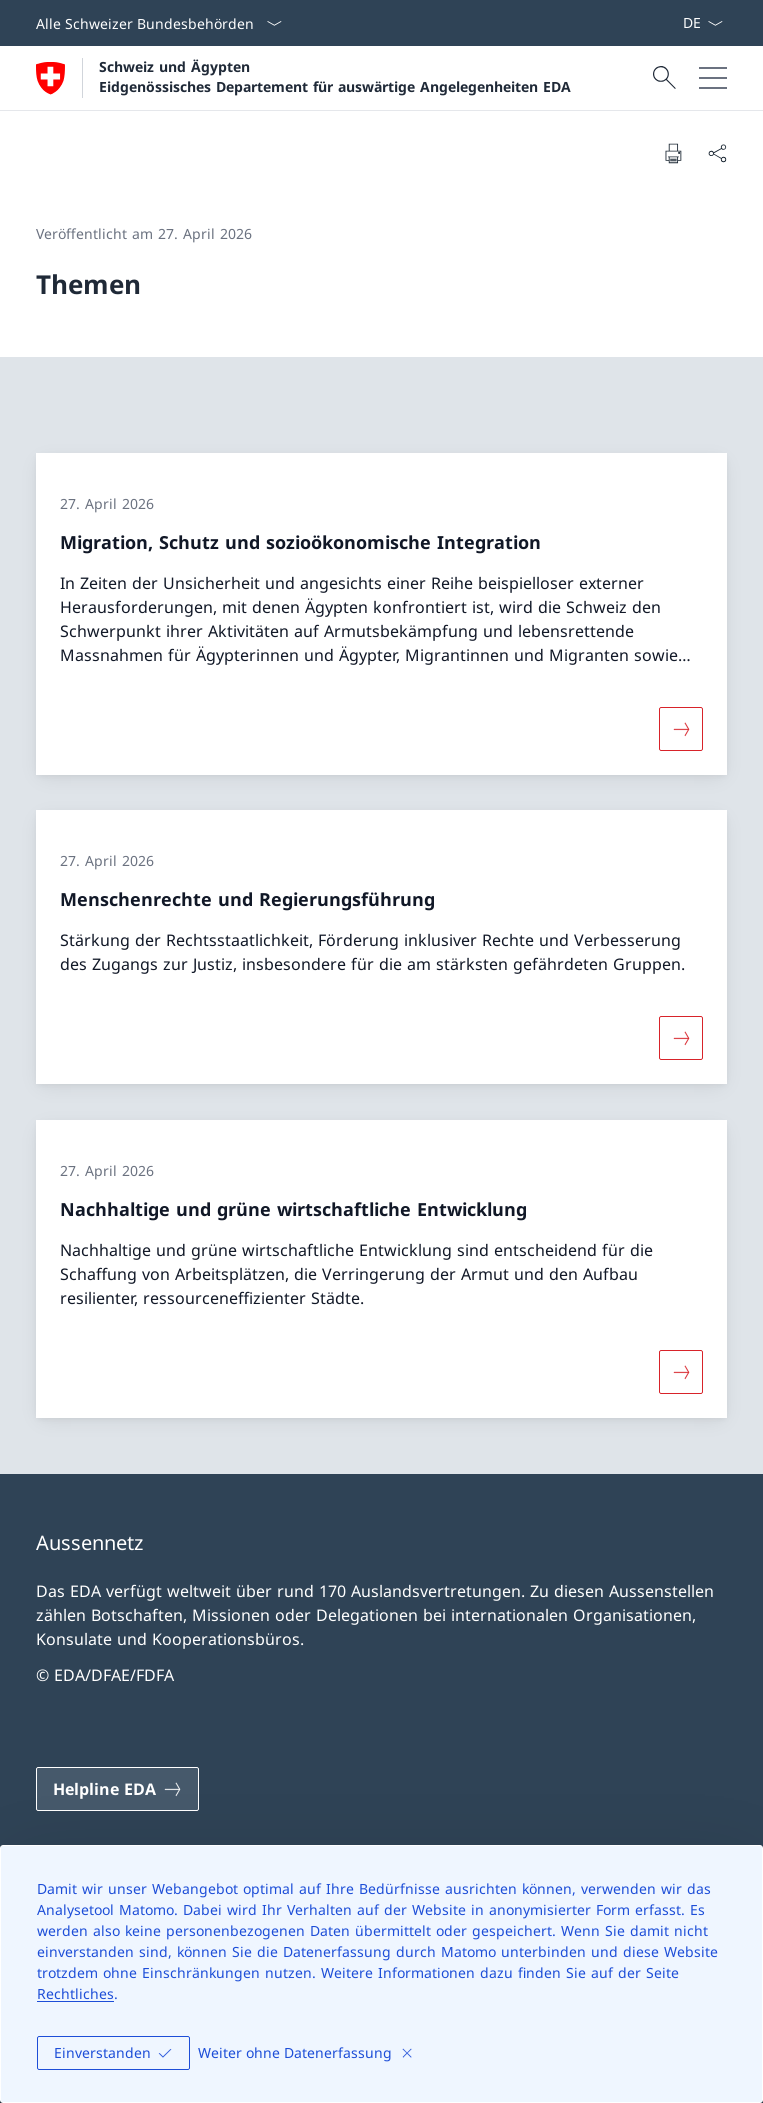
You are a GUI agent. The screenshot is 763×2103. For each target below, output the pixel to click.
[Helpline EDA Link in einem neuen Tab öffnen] (117, 1789)
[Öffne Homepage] (303, 78)
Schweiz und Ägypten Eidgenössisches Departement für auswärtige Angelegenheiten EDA (335, 76)
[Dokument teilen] (717, 153)
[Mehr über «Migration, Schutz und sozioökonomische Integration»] (681, 728)
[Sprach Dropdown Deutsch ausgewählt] (702, 23)
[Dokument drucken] (673, 153)
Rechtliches (75, 1993)
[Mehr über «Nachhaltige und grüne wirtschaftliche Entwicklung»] (681, 1372)
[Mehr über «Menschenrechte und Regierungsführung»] (681, 1038)
